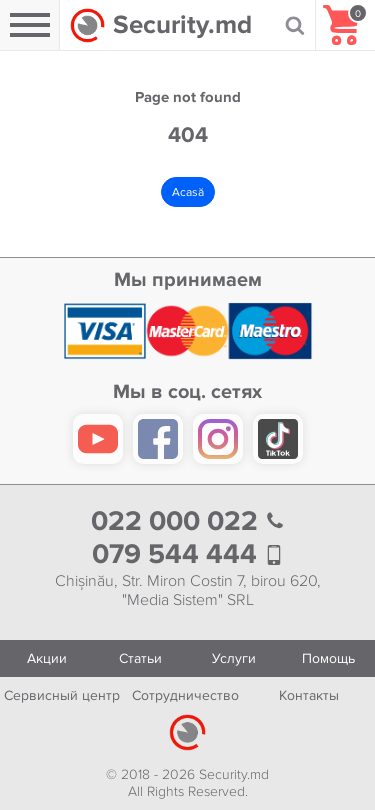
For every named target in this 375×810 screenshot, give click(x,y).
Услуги (234, 658)
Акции (47, 658)
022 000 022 (188, 521)
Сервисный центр (62, 695)
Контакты (309, 695)
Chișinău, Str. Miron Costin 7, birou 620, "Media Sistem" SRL (188, 591)
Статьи (140, 658)
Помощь (328, 658)
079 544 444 (188, 554)
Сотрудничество (185, 695)
